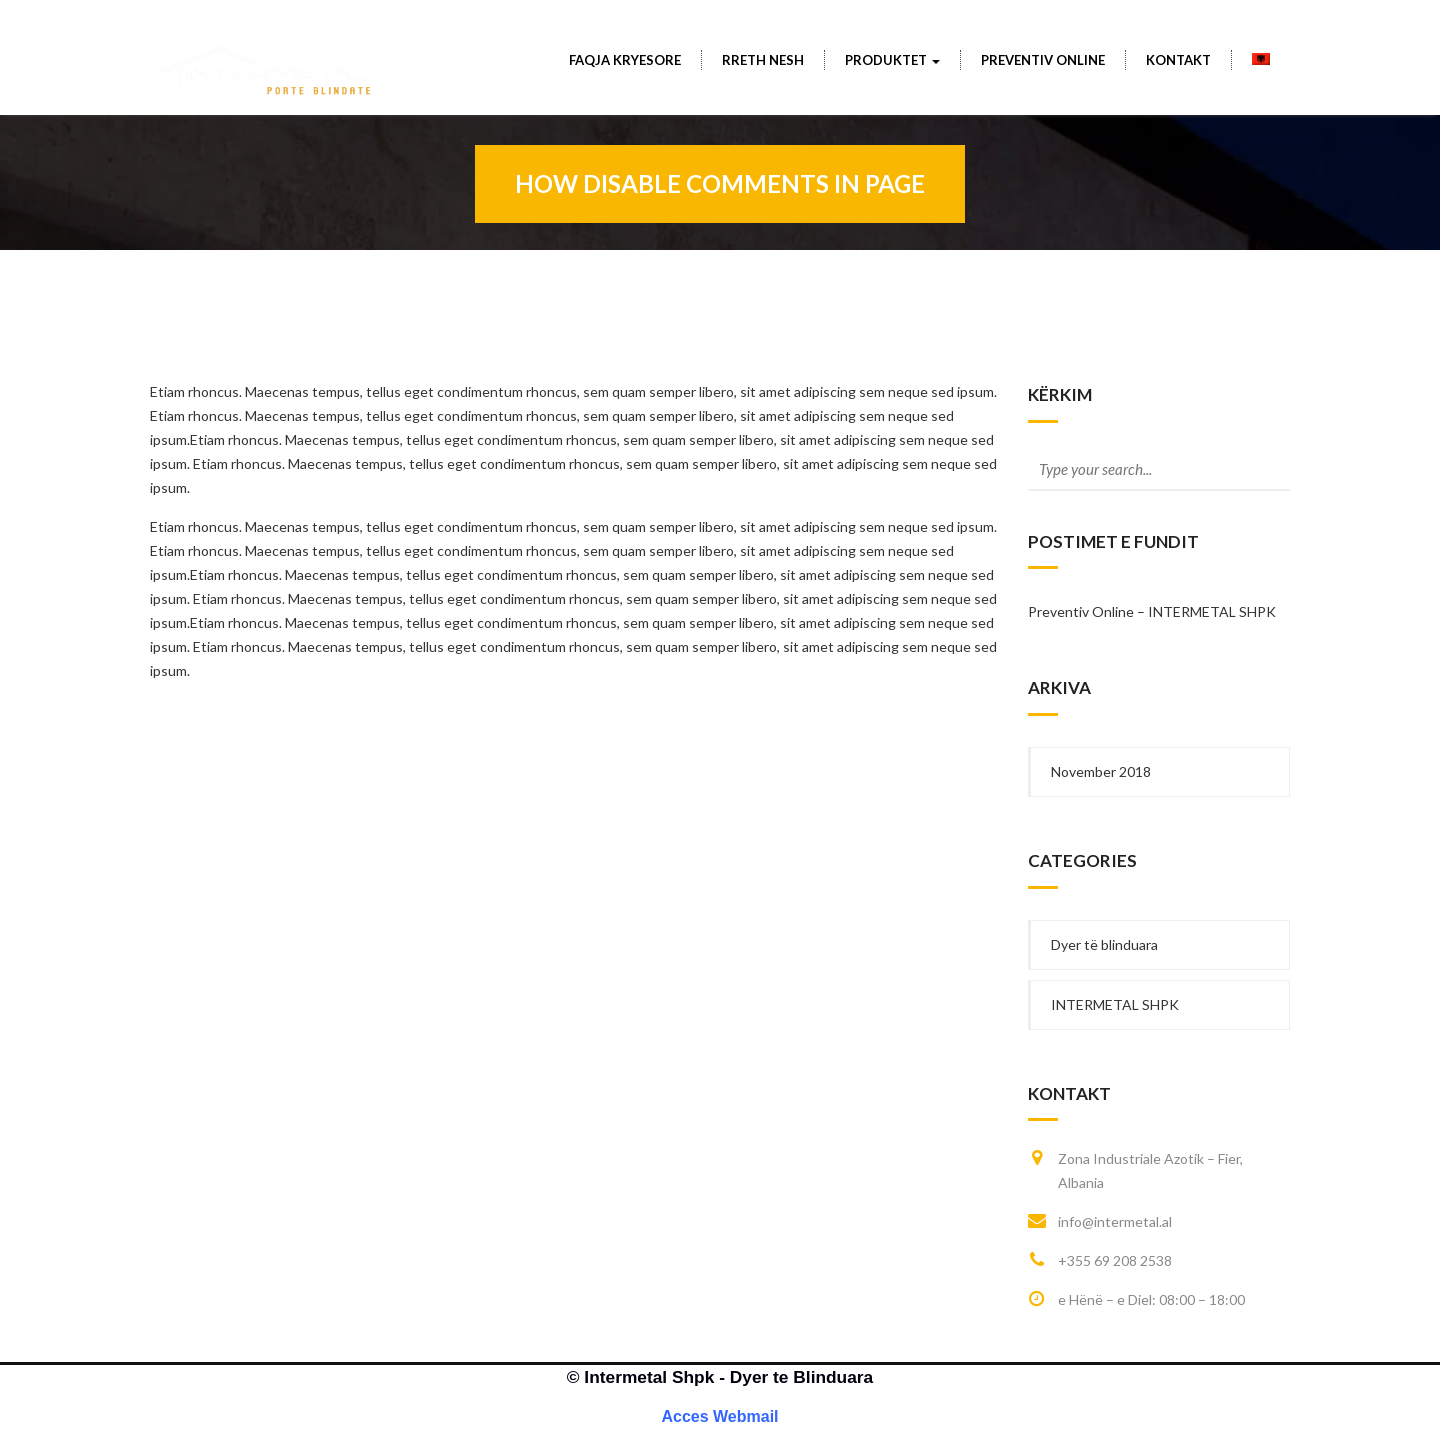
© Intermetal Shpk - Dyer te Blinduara (720, 1377)
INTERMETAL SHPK (1115, 1004)
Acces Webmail (719, 1416)
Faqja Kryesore (625, 60)
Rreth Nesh (763, 60)
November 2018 (1101, 771)
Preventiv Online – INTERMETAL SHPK (1152, 611)
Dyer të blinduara (1104, 944)
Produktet (892, 60)
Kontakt (1178, 60)
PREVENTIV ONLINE (1043, 60)
